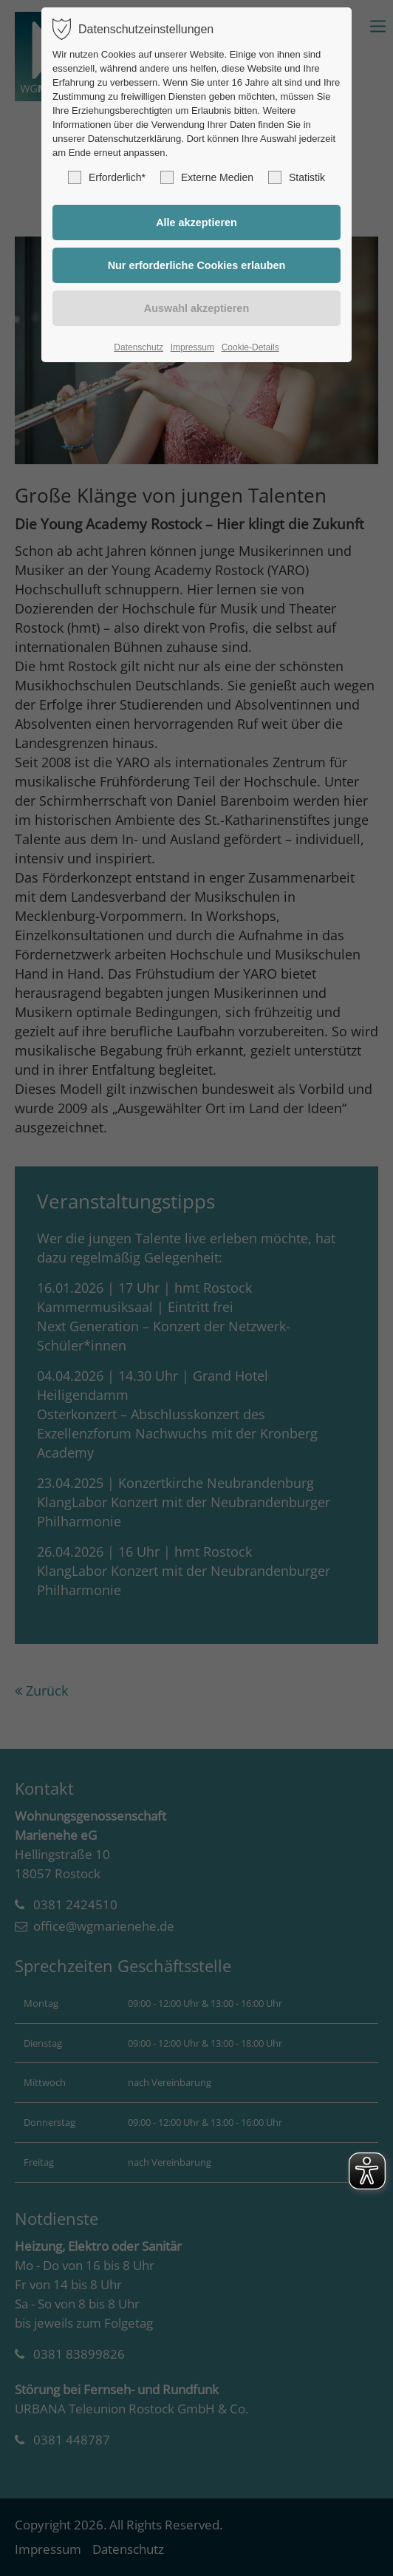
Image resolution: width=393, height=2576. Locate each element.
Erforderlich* (107, 177)
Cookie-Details (250, 347)
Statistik (296, 177)
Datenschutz (138, 347)
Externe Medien (206, 177)
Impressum (192, 347)
